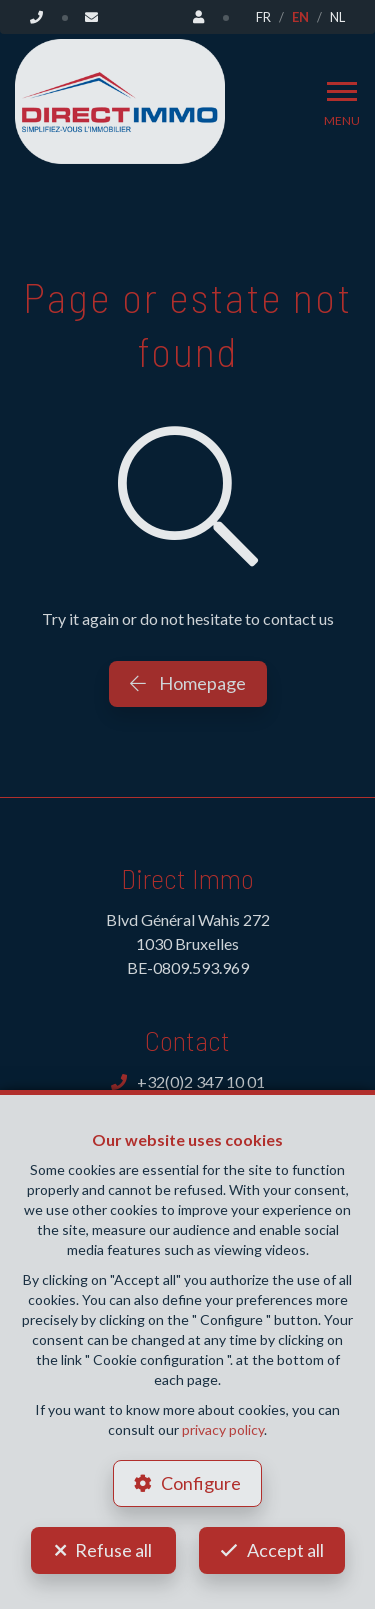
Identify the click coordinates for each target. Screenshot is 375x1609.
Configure (201, 1483)
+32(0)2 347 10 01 (188, 1081)
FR (263, 17)
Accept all (285, 1550)
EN (300, 17)
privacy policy (223, 1429)
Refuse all (113, 1550)
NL (337, 17)
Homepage (188, 683)
